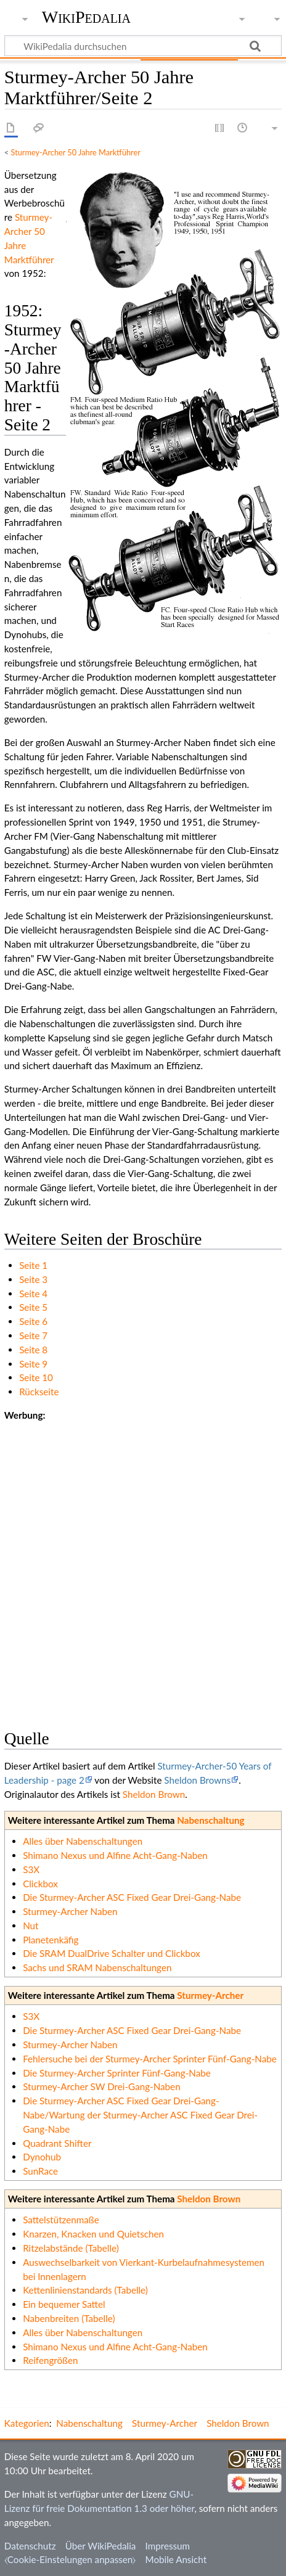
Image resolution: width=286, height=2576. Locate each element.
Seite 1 (33, 1265)
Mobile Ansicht (176, 2559)
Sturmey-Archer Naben (70, 1911)
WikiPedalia (86, 17)
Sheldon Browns (197, 1780)
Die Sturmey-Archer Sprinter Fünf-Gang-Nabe (117, 2072)
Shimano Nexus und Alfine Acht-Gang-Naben (115, 1855)
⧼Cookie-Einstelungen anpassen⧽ (70, 2559)
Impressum (167, 2545)
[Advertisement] (143, 1565)
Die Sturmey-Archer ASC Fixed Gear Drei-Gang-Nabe (132, 1897)
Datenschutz (30, 2545)
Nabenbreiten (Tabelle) (69, 2318)
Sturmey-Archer (210, 1995)
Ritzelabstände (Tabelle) (71, 2248)
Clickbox (40, 1883)
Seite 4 (33, 1293)
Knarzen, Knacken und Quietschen (93, 2233)
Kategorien (26, 2423)
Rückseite (39, 1391)
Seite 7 (33, 1335)
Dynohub (42, 2156)
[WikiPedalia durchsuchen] (143, 45)
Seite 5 (33, 1307)
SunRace (40, 2170)
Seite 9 (33, 1363)
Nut (30, 1925)
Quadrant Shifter (57, 2143)
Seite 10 (36, 1377)
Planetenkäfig (50, 1939)
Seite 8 (33, 1349)
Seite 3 (33, 1279)
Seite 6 (33, 1321)
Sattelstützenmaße (61, 2219)
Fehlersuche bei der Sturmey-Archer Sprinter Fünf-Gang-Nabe (150, 2058)
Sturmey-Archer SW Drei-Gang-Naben (101, 2086)
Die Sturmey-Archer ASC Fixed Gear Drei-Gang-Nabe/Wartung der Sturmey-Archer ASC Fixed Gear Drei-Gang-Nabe (140, 2115)
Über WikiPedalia (100, 2545)
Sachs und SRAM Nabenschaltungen (97, 1967)
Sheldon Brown (154, 1794)
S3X (31, 1869)
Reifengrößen (50, 2360)
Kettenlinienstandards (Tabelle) (85, 2289)
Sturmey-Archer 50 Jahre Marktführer (76, 152)
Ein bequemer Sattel (64, 2304)
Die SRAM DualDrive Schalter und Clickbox (111, 1953)
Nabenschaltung (210, 1820)
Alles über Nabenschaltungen (82, 1841)
